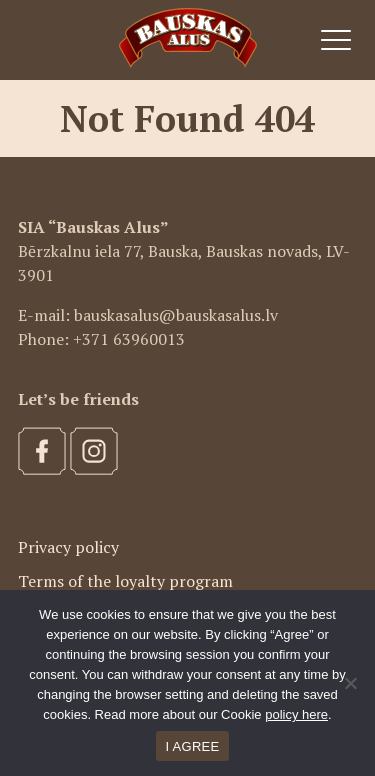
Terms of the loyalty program (125, 581)
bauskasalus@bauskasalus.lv (176, 315)
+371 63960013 (129, 339)
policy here (296, 714)
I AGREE (193, 746)
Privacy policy (68, 547)
